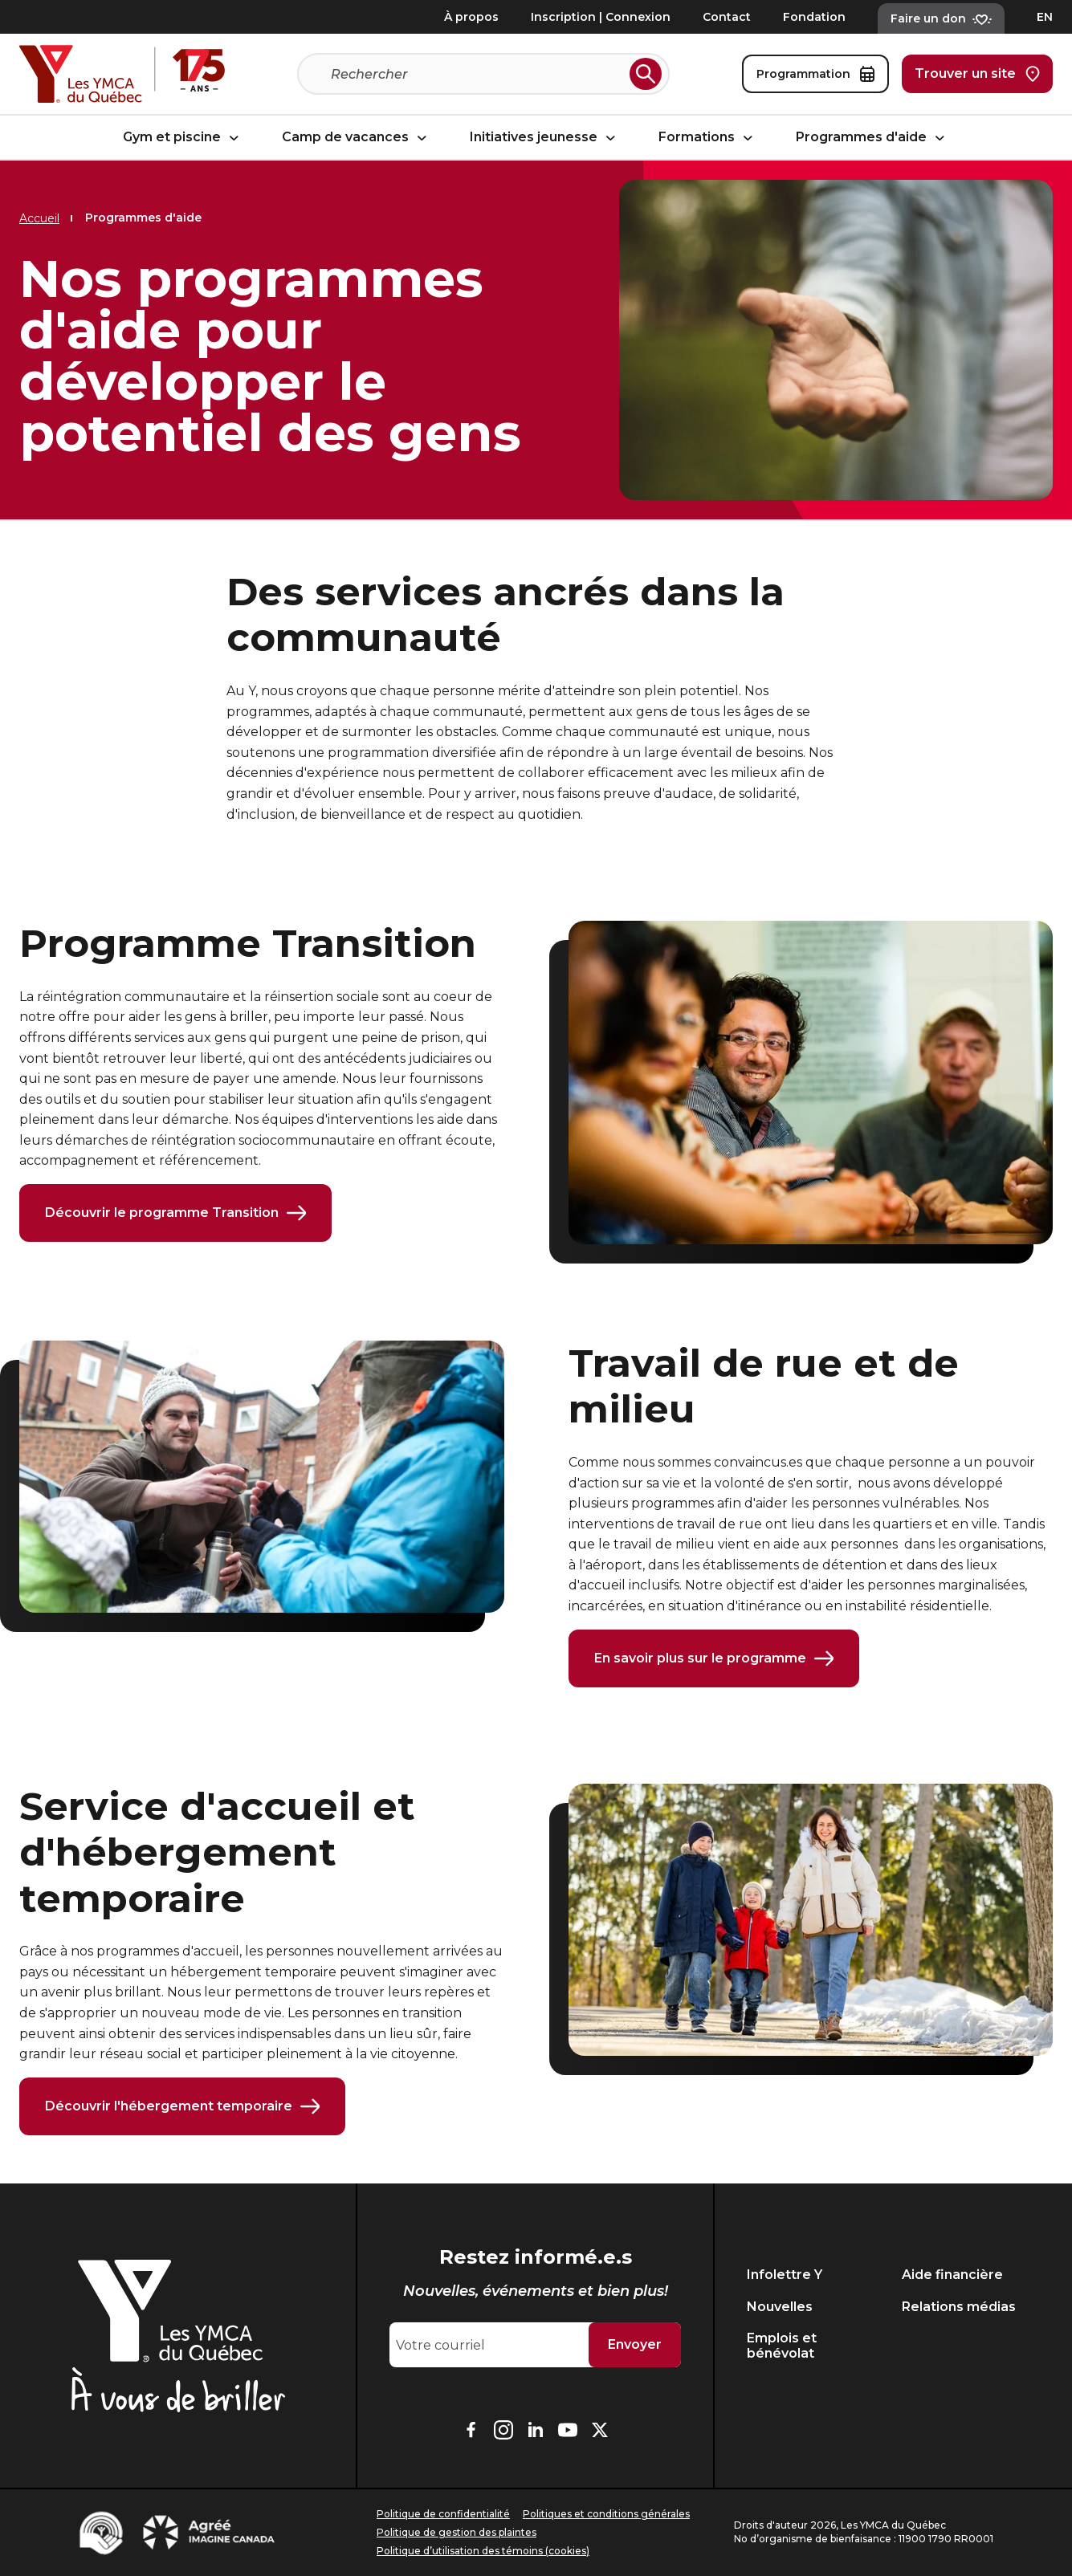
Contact (727, 17)
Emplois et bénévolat (782, 2345)
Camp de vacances (356, 137)
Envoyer (635, 2344)
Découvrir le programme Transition (175, 1213)
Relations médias (959, 2306)
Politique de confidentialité (443, 2514)
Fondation (814, 17)
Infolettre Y (784, 2274)
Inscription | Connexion (601, 17)
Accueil (39, 218)
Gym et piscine (183, 137)
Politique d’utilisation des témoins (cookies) (483, 2551)
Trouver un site (977, 74)
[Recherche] (477, 74)
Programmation (815, 74)
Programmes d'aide (872, 137)
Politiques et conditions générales (606, 2514)
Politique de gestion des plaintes (456, 2532)
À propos (471, 17)
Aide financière (952, 2274)
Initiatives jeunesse (545, 137)
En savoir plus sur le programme (714, 1658)
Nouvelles (780, 2306)
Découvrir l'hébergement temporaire (182, 2106)
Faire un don (941, 18)
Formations (707, 137)
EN (1045, 17)
